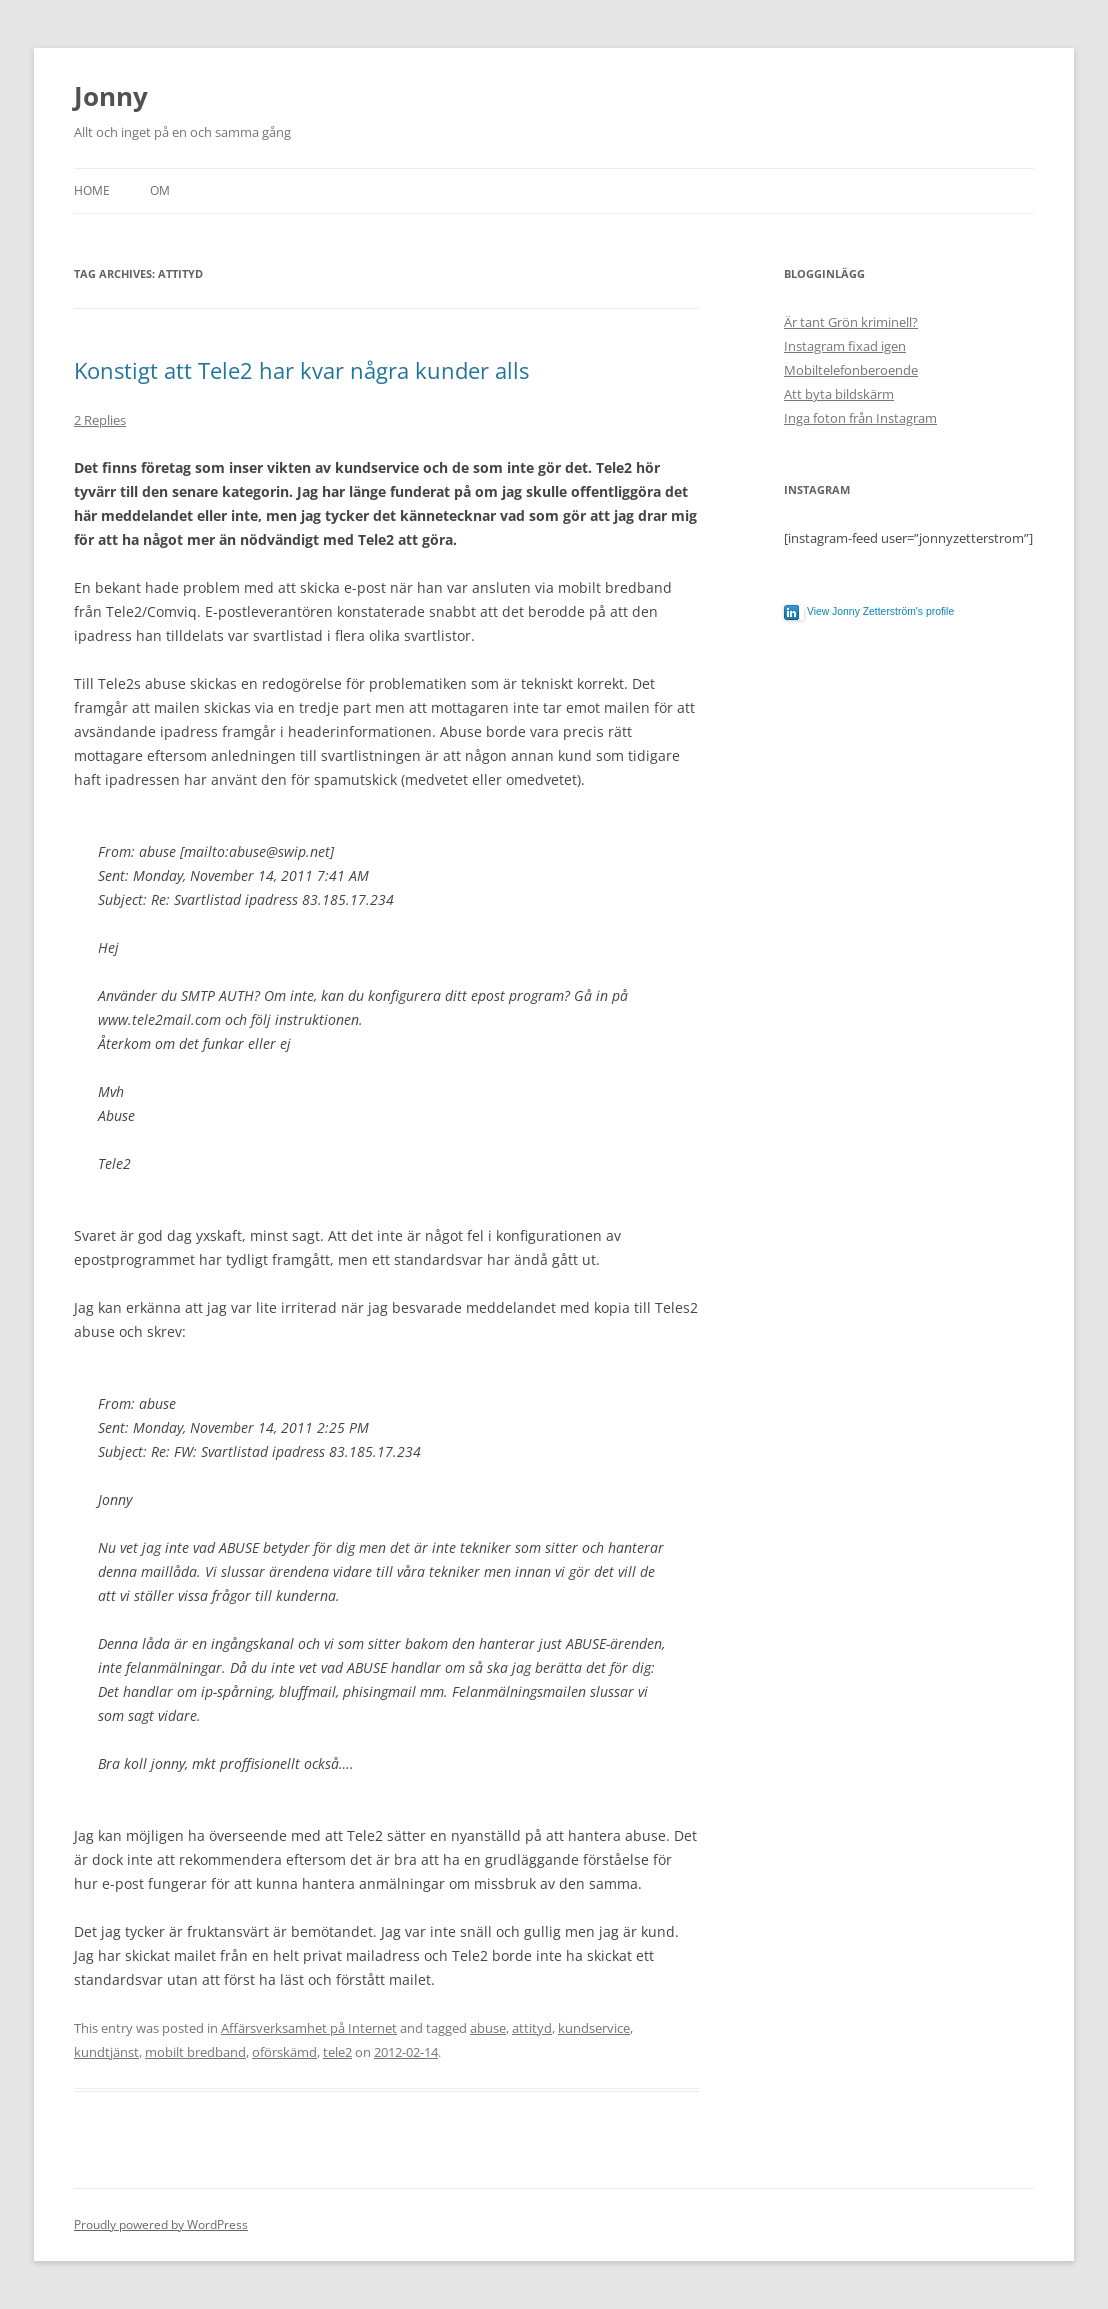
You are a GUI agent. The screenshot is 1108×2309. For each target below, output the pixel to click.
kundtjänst (106, 2052)
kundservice (594, 2028)
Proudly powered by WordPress (161, 2224)
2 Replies (100, 420)
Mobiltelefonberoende (851, 370)
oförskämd (284, 2052)
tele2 (337, 2052)
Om (160, 190)
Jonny (111, 96)
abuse (488, 2028)
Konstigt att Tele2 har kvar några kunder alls (301, 370)
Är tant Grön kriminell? (851, 322)
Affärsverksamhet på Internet (309, 2028)
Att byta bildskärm (839, 394)
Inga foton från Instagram (860, 418)
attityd (532, 2028)
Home (92, 190)
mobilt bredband (195, 2052)
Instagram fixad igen (845, 346)
